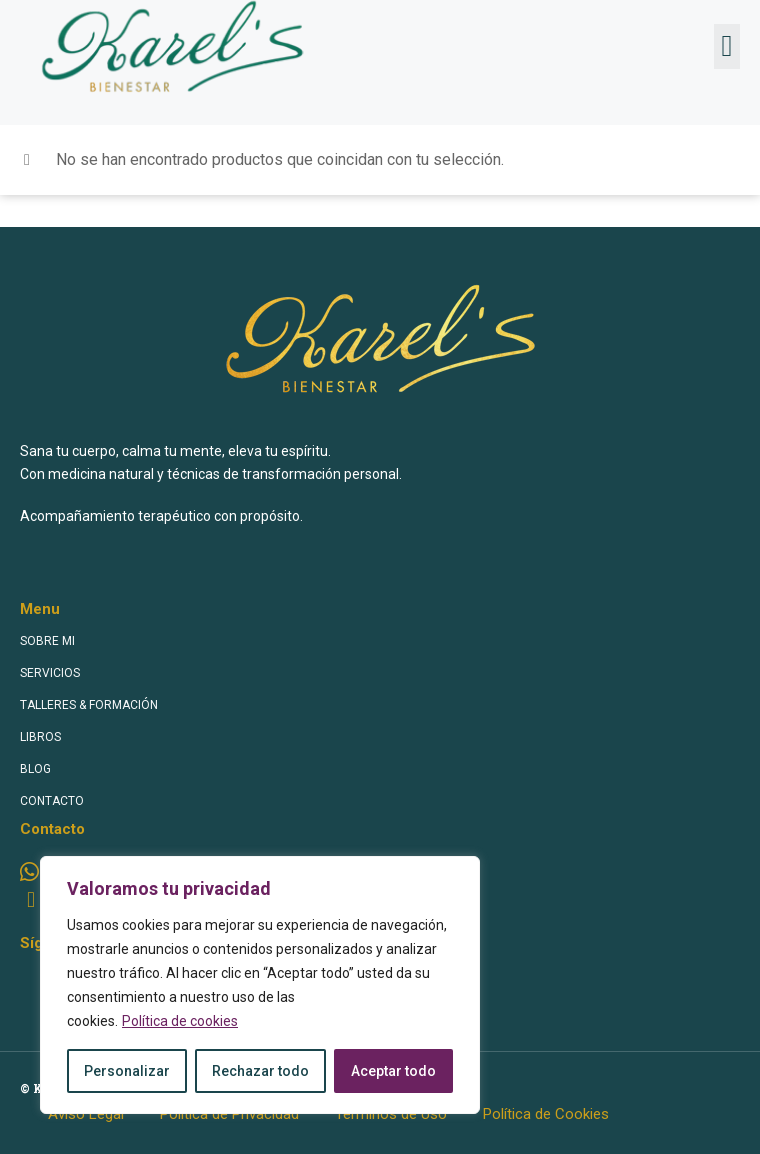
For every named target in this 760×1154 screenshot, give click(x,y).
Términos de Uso (391, 1114)
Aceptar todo (393, 1071)
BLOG (35, 769)
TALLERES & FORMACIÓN (89, 705)
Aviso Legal (86, 1114)
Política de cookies (180, 1021)
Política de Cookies (546, 1114)
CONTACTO (52, 801)
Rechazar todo (260, 1071)
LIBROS (40, 737)
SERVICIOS (50, 673)
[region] (260, 985)
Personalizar (127, 1071)
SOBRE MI (47, 641)
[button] (727, 46)
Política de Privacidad (229, 1114)
